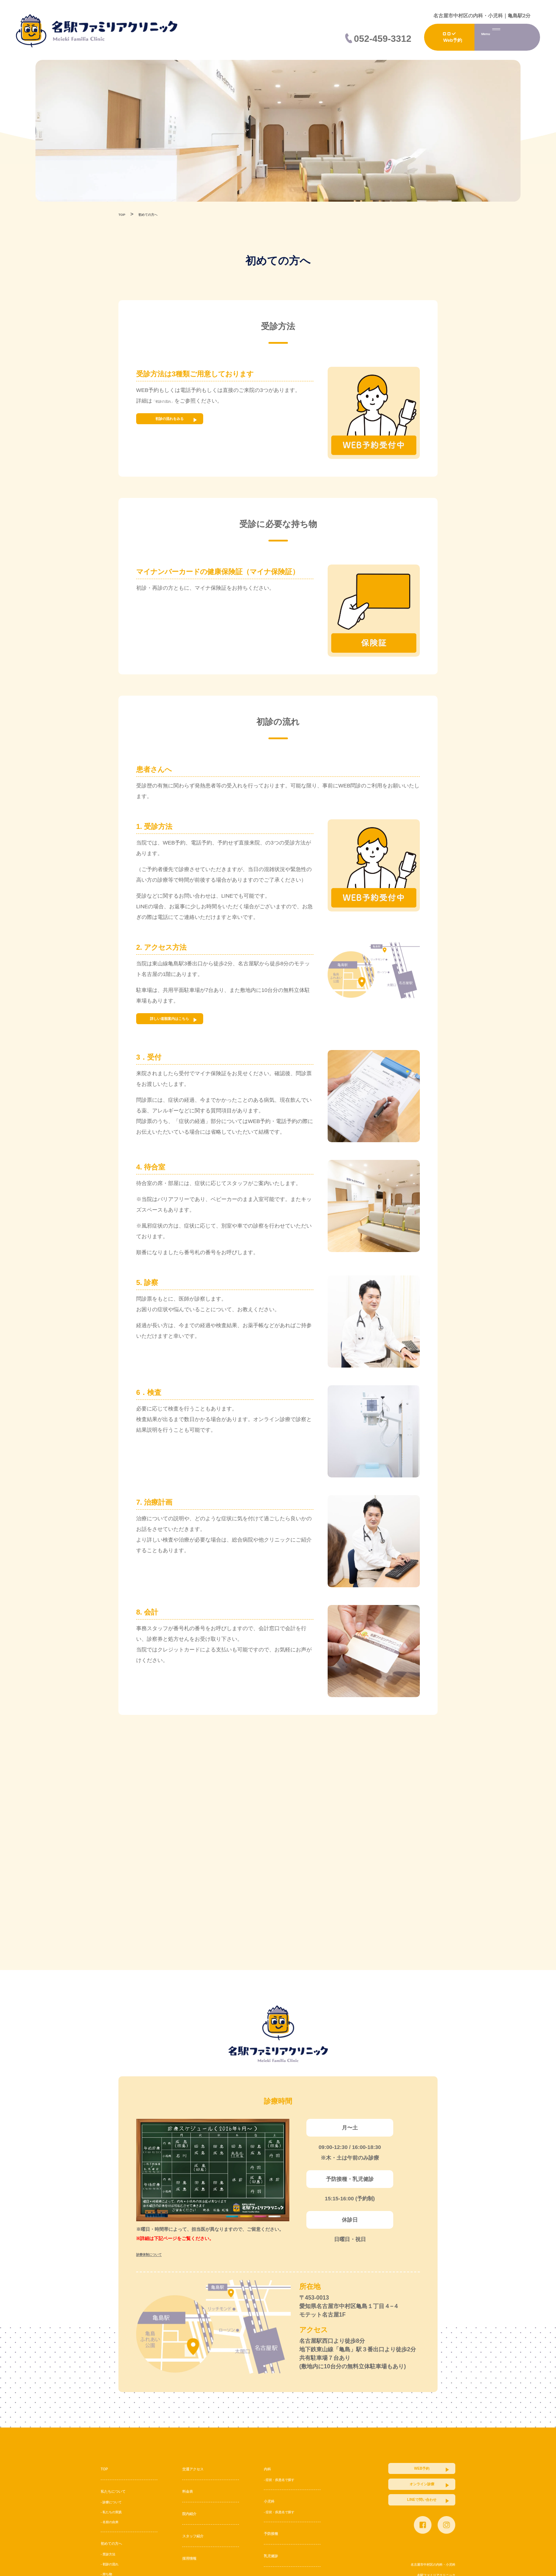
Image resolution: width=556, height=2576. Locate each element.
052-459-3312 (382, 38)
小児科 (272, 2501)
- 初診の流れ (115, 2563)
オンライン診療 (402, 2497)
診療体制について (157, 2254)
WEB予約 (402, 2472)
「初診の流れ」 (170, 401)
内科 (269, 2468)
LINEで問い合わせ (402, 2522)
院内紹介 (193, 2513)
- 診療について (117, 2501)
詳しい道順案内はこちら (189, 1022)
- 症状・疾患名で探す (288, 2479)
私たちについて (120, 2491)
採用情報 (193, 2558)
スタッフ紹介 (199, 2535)
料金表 (190, 2491)
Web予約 (452, 40)
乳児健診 (275, 2555)
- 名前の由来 (115, 2521)
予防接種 (275, 2533)
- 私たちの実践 (117, 2511)
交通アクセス (199, 2468)
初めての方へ (118, 2543)
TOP (106, 2468)
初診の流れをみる (189, 422)
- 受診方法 (112, 2554)
